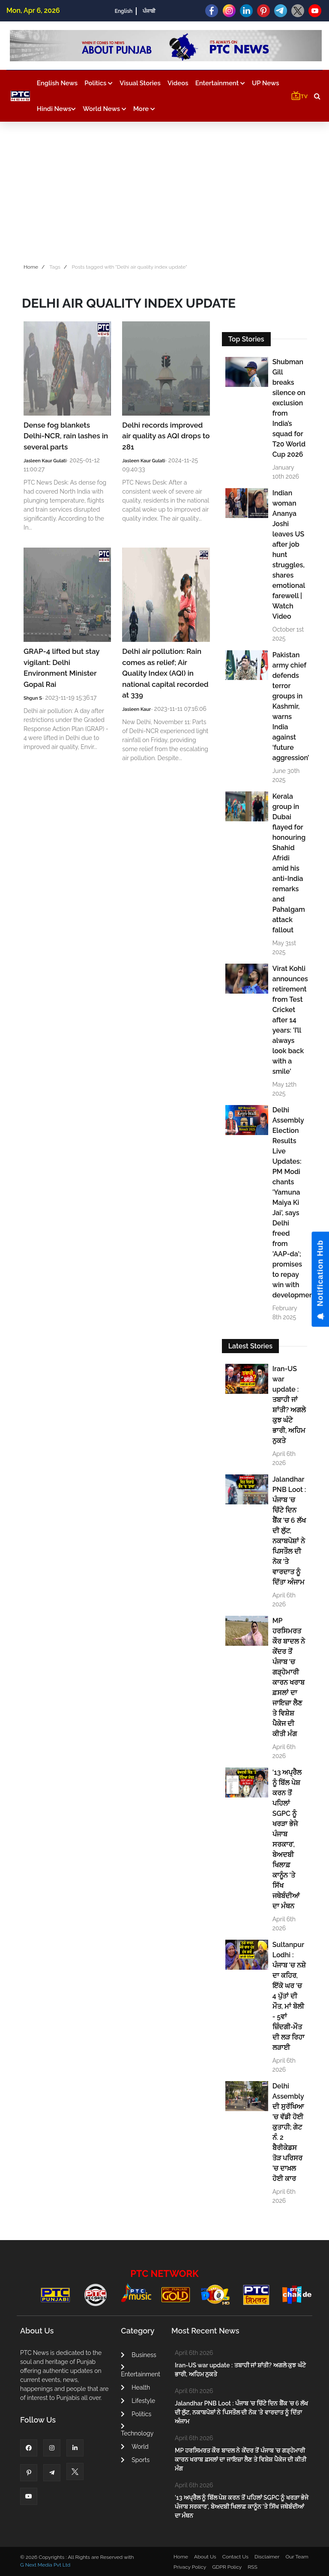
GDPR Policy (227, 2567)
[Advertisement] (164, 190)
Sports (135, 2459)
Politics (98, 83)
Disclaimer (266, 2557)
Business (138, 2354)
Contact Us (235, 2557)
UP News (265, 83)
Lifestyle (138, 2400)
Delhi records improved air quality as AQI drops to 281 (165, 436)
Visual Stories (140, 83)
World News (104, 109)
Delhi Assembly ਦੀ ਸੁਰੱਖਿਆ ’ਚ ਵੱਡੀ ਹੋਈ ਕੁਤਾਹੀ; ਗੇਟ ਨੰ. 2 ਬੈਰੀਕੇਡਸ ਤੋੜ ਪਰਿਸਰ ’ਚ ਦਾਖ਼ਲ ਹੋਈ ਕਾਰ (288, 2132)
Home (31, 267)
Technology (137, 2430)
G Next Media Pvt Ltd (45, 2565)
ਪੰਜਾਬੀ (149, 11)
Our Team (296, 2557)
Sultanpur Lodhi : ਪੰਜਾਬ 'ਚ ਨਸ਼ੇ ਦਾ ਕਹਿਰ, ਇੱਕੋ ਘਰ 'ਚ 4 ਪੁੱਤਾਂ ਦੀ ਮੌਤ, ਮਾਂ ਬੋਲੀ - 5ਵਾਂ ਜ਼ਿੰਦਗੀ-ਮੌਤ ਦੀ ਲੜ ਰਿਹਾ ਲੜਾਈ (289, 1996)
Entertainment (220, 83)
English (123, 11)
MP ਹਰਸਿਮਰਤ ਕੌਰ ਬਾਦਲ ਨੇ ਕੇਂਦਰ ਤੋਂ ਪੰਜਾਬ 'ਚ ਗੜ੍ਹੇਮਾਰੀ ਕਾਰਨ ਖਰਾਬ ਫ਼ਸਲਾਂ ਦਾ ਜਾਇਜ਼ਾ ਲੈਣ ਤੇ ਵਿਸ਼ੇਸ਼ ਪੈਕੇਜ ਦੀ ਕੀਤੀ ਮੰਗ (288, 1677)
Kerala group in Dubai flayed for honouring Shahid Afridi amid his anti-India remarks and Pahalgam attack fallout (289, 863)
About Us (205, 2557)
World (134, 2446)
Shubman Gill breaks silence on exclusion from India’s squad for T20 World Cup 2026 (289, 408)
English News (57, 83)
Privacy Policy (189, 2567)
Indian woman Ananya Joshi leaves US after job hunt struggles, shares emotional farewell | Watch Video (288, 554)
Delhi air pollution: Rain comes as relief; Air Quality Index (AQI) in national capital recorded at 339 (165, 673)
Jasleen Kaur (136, 709)
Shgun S (33, 698)
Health (135, 2387)
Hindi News (56, 109)
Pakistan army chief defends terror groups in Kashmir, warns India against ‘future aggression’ (289, 706)
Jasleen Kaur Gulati (45, 461)
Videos (177, 83)
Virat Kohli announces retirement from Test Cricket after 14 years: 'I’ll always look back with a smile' (289, 1020)
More (144, 109)
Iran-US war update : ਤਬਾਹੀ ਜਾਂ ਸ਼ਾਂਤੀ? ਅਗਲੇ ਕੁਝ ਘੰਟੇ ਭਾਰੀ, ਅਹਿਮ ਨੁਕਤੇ (289, 1405)
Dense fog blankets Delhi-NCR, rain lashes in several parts (66, 436)
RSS (252, 2567)
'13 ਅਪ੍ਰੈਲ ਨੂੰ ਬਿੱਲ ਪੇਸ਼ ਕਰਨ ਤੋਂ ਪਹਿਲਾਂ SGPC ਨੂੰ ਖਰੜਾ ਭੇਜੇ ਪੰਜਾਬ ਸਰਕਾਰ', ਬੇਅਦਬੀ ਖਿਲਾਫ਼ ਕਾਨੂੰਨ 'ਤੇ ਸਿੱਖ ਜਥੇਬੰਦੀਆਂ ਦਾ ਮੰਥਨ (287, 1839)
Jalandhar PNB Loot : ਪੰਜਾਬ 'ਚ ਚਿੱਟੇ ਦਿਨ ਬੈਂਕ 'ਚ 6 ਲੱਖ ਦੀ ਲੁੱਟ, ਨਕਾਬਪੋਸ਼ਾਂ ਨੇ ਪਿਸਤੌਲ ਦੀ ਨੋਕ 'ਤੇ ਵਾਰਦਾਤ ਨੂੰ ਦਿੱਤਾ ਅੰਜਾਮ (289, 1530)
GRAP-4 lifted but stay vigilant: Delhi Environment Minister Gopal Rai (61, 668)
